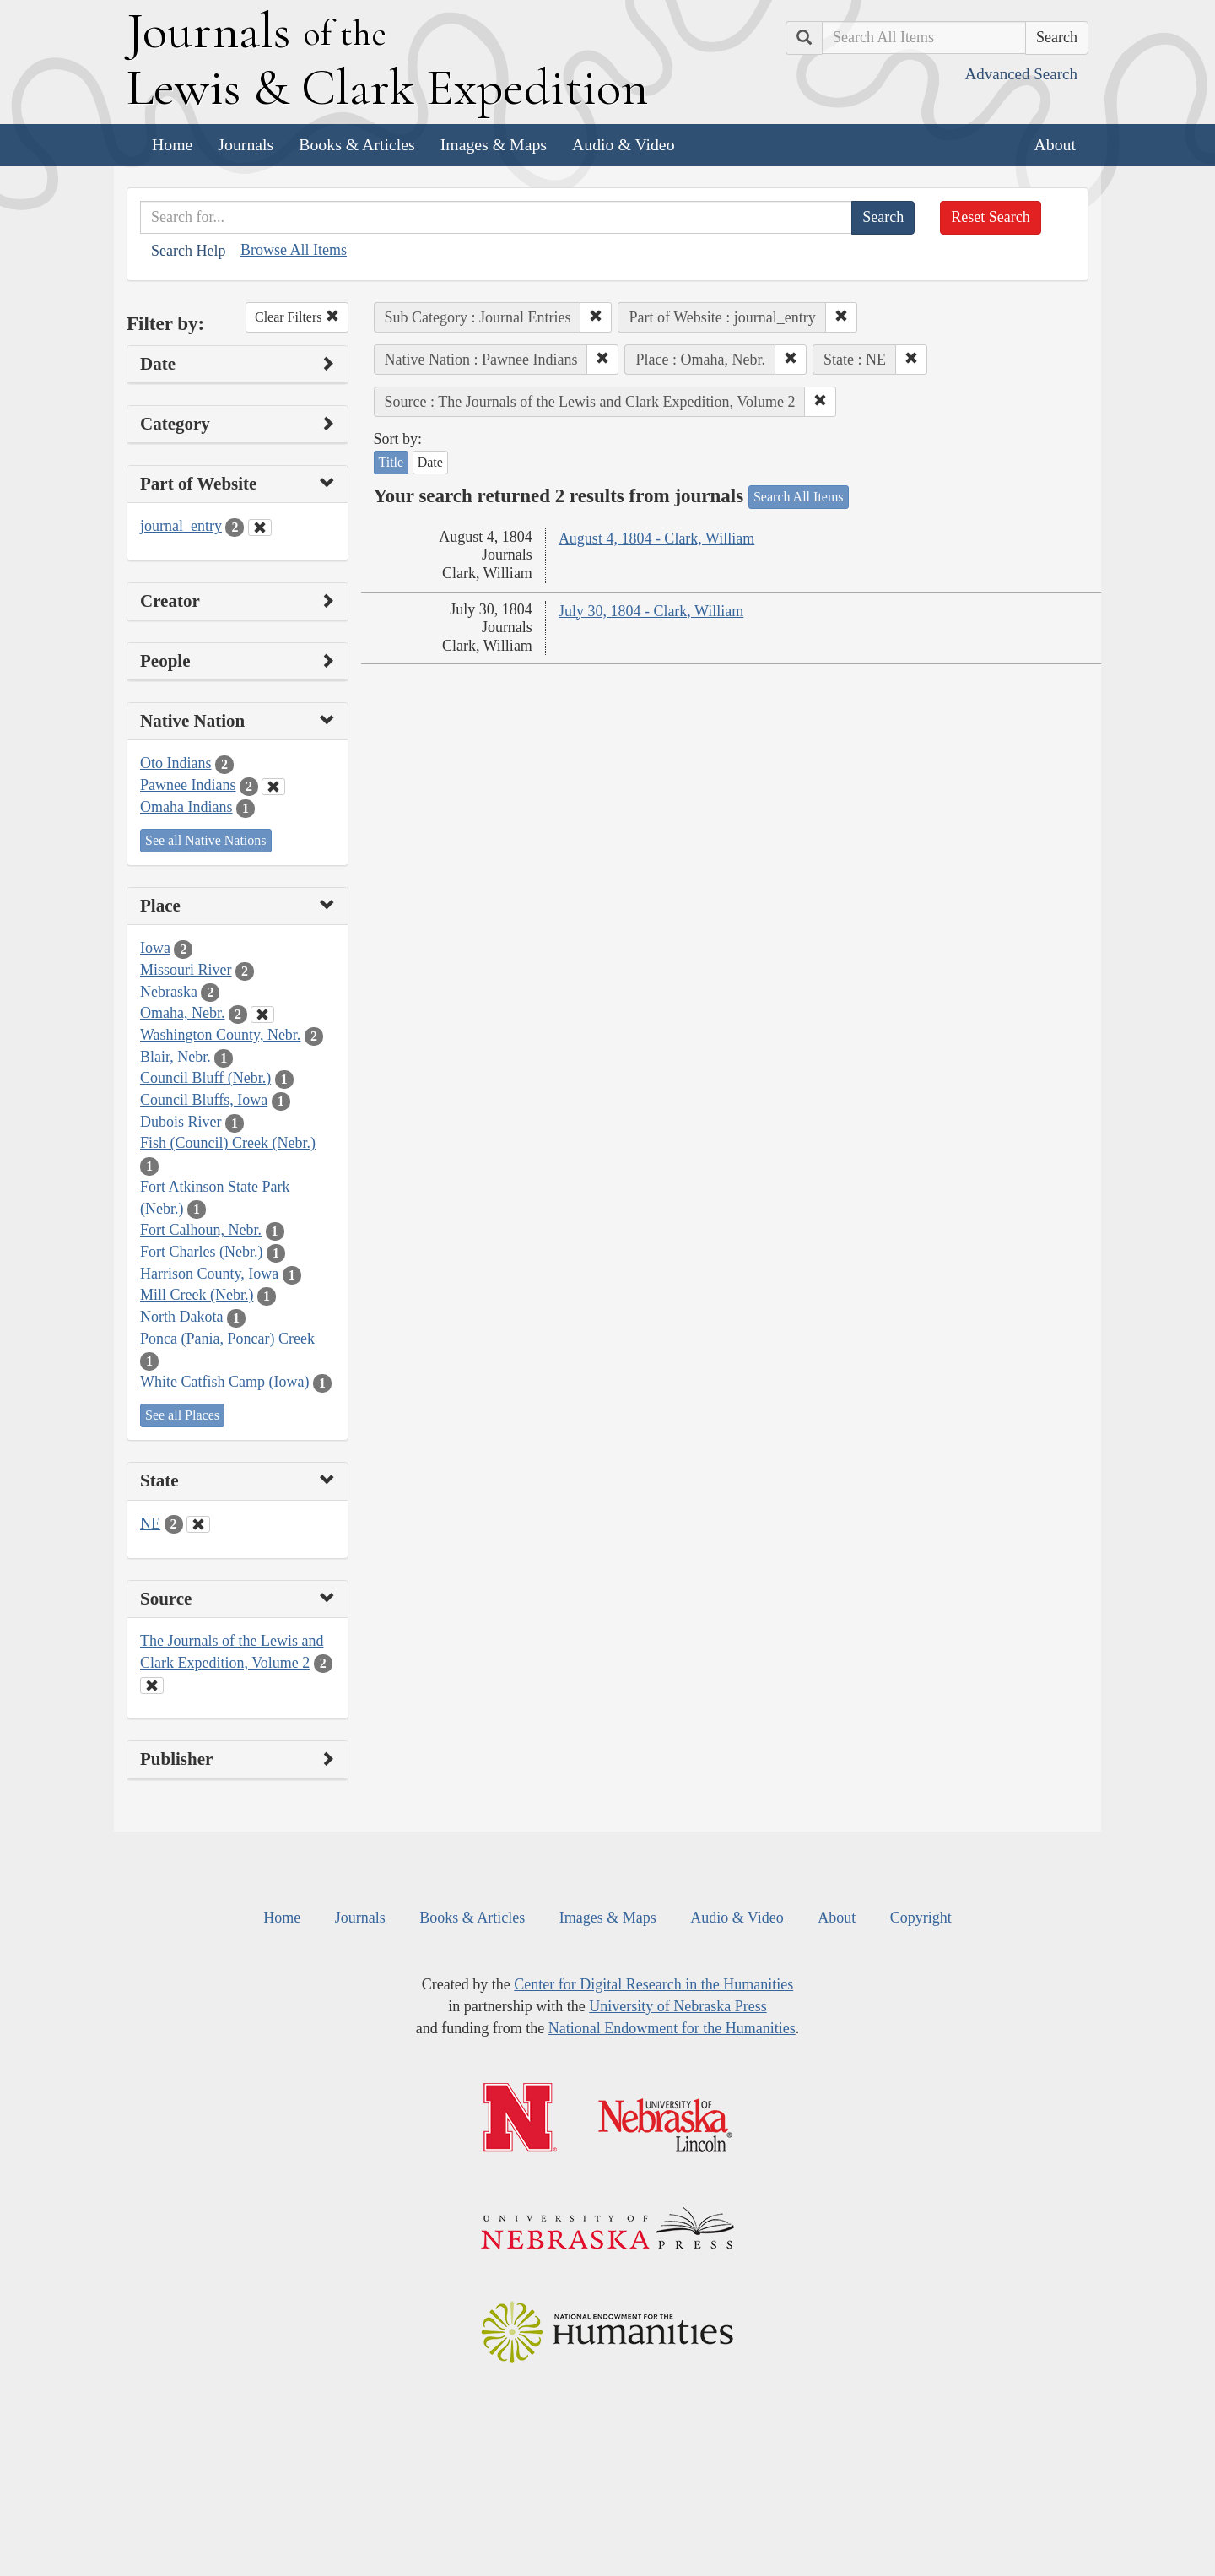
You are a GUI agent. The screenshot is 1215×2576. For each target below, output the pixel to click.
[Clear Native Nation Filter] (273, 786)
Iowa (155, 947)
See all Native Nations (206, 840)
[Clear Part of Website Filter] (260, 527)
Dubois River (181, 1121)
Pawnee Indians (187, 785)
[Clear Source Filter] (152, 1685)
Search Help (188, 250)
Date (430, 462)
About (1055, 144)
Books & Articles (356, 144)
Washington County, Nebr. (220, 1034)
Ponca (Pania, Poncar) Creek (227, 1338)
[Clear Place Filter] (262, 1014)
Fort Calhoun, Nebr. (201, 1229)
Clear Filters (297, 317)
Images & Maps (493, 144)
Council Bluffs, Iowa (203, 1099)
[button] (596, 317)
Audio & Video (623, 144)
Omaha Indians (186, 806)
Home (172, 144)
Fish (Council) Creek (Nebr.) (228, 1142)
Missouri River (186, 969)
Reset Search (990, 216)
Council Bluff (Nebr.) (205, 1077)
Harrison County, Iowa (209, 1273)
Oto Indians (176, 763)
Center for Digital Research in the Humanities (653, 1984)
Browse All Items (293, 249)
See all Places (182, 1415)
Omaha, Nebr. (182, 1012)
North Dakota (181, 1316)
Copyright (921, 1917)
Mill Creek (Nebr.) (196, 1294)
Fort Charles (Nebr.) (201, 1251)
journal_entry (181, 525)
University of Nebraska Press (677, 2006)
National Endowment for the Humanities (672, 2028)
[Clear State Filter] (198, 1524)
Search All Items (798, 497)
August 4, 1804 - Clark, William (656, 538)
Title (391, 462)
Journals (245, 144)
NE (150, 1523)
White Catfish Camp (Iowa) (224, 1381)
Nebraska (168, 991)
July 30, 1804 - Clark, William (651, 611)
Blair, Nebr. (175, 1056)
